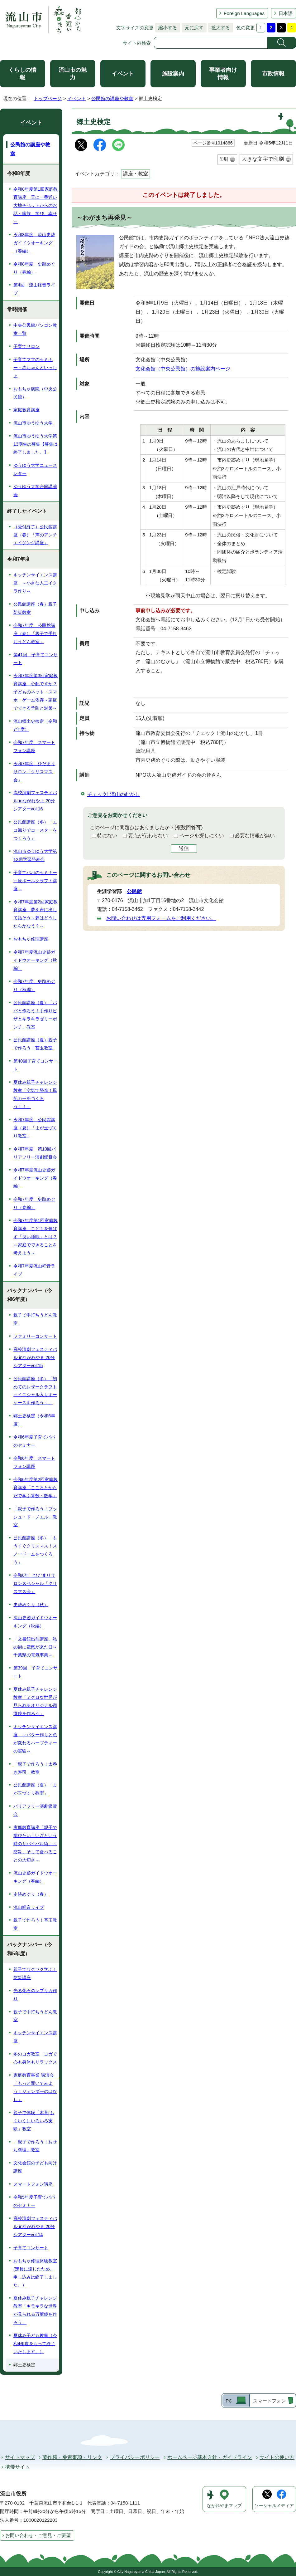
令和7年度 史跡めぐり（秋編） (34, 985)
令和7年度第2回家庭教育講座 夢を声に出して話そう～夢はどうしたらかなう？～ (35, 914)
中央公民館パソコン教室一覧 (35, 329)
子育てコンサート (30, 2247)
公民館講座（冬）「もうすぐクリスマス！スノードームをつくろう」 (35, 1550)
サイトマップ (20, 2457)
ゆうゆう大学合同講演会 (35, 490)
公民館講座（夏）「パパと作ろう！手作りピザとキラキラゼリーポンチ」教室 (35, 1014)
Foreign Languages (244, 13)
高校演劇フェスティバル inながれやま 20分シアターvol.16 (35, 800)
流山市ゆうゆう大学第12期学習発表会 (35, 855)
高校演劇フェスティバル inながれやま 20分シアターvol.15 (35, 1357)
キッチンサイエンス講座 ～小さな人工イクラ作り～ (35, 583)
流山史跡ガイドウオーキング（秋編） (35, 1621)
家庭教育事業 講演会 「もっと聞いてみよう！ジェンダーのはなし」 (35, 2087)
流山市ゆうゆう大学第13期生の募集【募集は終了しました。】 (35, 444)
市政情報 (273, 74)
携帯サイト (17, 2467)
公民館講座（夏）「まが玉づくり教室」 (35, 1789)
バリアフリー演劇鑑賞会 (35, 1810)
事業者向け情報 (223, 74)
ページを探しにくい (201, 835)
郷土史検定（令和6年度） (34, 1419)
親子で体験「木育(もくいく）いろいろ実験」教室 (33, 2120)
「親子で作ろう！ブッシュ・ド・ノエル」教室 (35, 1517)
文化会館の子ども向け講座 (35, 2166)
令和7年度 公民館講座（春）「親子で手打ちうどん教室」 (35, 633)
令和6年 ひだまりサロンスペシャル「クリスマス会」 (35, 1583)
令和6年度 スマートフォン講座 (34, 1462)
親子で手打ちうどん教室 (35, 1319)
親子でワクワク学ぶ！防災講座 (35, 1973)
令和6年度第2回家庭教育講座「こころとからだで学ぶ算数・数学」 (35, 1487)
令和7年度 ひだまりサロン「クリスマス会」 (34, 771)
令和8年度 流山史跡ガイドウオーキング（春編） (34, 242)
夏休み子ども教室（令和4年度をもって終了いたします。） (35, 2343)
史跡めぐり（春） (30, 1894)
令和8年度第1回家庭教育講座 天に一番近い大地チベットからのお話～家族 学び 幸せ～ (35, 205)
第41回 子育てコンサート (35, 658)
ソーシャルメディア (274, 2505)
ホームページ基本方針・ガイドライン (209, 2457)
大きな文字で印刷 (262, 159)
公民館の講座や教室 (112, 98)
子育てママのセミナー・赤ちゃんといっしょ (35, 367)
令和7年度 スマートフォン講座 (34, 746)
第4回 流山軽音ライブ (34, 289)
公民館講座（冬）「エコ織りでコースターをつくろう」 (35, 830)
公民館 (134, 891)
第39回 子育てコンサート (35, 1672)
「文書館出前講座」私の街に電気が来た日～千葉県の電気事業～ (35, 1647)
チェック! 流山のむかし (113, 794)
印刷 (223, 159)
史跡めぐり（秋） (30, 1604)
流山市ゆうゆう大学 (33, 422)
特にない (107, 835)
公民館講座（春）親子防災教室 (35, 608)
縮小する (166, 27)
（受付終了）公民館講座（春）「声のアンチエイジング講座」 (35, 534)
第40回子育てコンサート (35, 1065)
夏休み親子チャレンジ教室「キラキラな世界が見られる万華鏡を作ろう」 (35, 2310)
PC (229, 2400)
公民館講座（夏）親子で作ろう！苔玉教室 (35, 1043)
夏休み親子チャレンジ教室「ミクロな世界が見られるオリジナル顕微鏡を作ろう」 (35, 1701)
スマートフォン (269, 2400)
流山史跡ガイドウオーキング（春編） (35, 1877)
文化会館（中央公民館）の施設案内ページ (183, 368)
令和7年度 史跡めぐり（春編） (34, 1203)
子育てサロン (26, 346)
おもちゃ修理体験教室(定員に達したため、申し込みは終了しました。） (35, 2273)
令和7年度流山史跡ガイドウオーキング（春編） (35, 1178)
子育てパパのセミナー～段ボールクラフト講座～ (35, 880)
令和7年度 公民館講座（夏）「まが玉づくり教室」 (35, 1127)
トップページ (48, 98)
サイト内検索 (137, 43)
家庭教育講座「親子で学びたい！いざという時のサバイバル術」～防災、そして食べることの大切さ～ (35, 1843)
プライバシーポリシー (135, 2457)
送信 (184, 848)
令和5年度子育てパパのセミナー (34, 2201)
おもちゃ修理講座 (30, 938)
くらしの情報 (22, 74)
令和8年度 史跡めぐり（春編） (34, 268)
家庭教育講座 (26, 409)
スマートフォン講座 (33, 2184)
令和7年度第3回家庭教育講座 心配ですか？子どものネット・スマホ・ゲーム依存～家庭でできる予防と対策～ (35, 692)
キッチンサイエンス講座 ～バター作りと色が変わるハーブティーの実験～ (35, 1738)
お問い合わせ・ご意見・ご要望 (38, 2535)
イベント (123, 74)
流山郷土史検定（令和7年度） (35, 725)
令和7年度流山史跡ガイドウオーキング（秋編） (35, 960)
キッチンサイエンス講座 (35, 2036)
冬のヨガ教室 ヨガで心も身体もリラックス (35, 2058)
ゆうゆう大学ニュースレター (35, 469)
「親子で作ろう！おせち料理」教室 (35, 2146)
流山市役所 (13, 2494)
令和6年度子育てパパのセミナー (34, 1441)
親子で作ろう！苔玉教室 (35, 1924)
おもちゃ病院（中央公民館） (35, 392)
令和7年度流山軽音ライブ (34, 1270)
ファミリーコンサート (35, 1336)
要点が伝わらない (148, 835)
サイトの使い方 (277, 2457)
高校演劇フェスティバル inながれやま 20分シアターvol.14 (35, 2226)
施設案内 (173, 74)
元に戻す (192, 27)
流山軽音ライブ (28, 1907)
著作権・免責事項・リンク (72, 2457)
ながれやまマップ (224, 2505)
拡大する (219, 27)
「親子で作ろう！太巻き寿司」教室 (35, 1768)
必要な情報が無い (255, 835)
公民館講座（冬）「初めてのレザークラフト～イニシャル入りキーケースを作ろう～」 (35, 1390)
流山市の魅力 (73, 74)
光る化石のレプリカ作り (35, 1994)
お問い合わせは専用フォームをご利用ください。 (161, 918)
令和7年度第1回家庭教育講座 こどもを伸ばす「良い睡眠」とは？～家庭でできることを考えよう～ (35, 1236)
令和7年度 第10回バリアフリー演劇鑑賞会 (35, 1153)
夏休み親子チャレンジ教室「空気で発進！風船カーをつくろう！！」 (35, 1094)
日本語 (286, 13)
